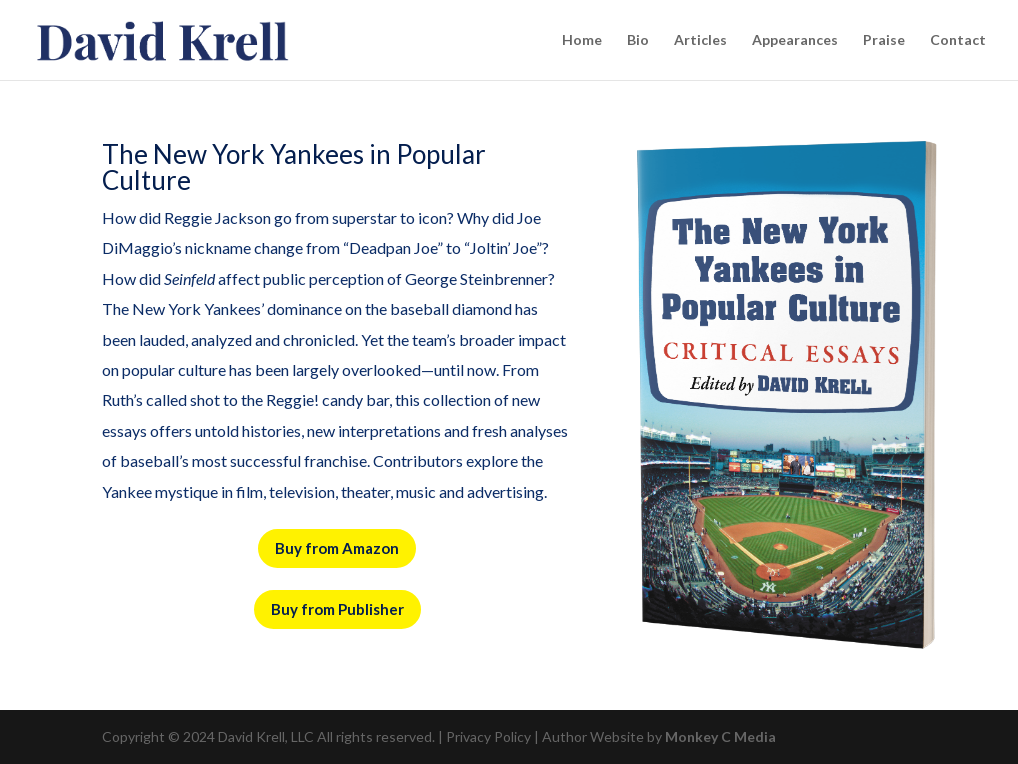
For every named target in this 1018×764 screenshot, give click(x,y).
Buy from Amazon (337, 548)
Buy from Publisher (337, 609)
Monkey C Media (720, 736)
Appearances (795, 40)
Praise (884, 40)
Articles (700, 40)
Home (582, 40)
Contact (958, 40)
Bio (638, 40)
